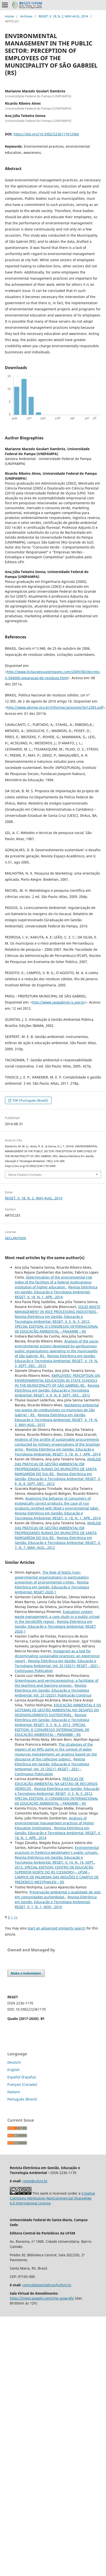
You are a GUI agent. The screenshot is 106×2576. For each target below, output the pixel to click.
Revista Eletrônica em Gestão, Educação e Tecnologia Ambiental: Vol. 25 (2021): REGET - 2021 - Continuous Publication (57, 1665)
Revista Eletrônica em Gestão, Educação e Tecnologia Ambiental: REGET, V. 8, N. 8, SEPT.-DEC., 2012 (57, 1390)
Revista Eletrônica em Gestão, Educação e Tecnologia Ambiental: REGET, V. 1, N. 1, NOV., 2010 (56, 1902)
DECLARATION (15, 1238)
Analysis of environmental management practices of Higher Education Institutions (54, 1823)
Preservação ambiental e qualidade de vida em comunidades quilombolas (58, 1894)
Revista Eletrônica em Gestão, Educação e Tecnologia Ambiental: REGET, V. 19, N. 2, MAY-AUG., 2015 (56, 1419)
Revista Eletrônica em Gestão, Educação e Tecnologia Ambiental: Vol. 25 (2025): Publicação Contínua (53, 1690)
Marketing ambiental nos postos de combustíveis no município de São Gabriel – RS (57, 1410)
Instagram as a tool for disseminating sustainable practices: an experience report (57, 1656)
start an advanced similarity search (56, 1928)
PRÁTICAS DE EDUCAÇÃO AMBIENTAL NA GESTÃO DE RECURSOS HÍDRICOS (56, 1783)
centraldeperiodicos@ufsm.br (46, 2285)
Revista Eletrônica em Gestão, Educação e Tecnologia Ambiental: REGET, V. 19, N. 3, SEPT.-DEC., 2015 (56, 1360)
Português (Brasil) (22, 2099)
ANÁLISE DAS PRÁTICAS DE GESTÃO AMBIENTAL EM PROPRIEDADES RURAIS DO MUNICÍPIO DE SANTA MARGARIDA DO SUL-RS (58, 1466)
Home (9, 16)
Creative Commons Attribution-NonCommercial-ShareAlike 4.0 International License (52, 2198)
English (13, 2069)
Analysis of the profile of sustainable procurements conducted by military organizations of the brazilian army (57, 1444)
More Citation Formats (24, 1174)
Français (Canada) (22, 2084)
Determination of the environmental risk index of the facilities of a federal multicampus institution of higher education (53, 1282)
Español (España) (21, 2077)
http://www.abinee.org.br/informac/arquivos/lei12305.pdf (55, 707)
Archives (26, 16)
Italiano (13, 2091)
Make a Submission (26, 1973)
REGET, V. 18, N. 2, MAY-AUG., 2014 (63, 16)
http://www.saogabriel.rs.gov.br (58, 1002)
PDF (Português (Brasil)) (30, 1100)
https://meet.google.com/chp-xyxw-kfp (42, 2298)
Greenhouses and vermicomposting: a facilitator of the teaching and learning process (56, 1683)
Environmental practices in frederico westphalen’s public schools (57, 1850)
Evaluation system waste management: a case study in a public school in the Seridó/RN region (57, 1616)
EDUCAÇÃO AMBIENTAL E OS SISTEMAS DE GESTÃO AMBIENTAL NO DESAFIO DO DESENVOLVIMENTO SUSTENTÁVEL (58, 1710)
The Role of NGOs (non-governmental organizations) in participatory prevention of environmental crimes (52, 1577)
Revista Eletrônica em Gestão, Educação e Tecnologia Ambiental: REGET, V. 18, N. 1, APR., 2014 (56, 1292)
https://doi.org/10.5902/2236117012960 (46, 134)
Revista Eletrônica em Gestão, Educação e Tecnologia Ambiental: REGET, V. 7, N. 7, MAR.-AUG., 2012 (58, 1542)
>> (16, 1917)
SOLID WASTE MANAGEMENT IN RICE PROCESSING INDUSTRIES (57, 1309)
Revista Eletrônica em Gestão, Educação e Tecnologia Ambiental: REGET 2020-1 (52, 1587)
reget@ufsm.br (35, 2181)
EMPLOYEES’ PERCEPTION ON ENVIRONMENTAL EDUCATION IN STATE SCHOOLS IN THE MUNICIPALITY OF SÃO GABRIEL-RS (57, 1380)
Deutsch (14, 2062)
